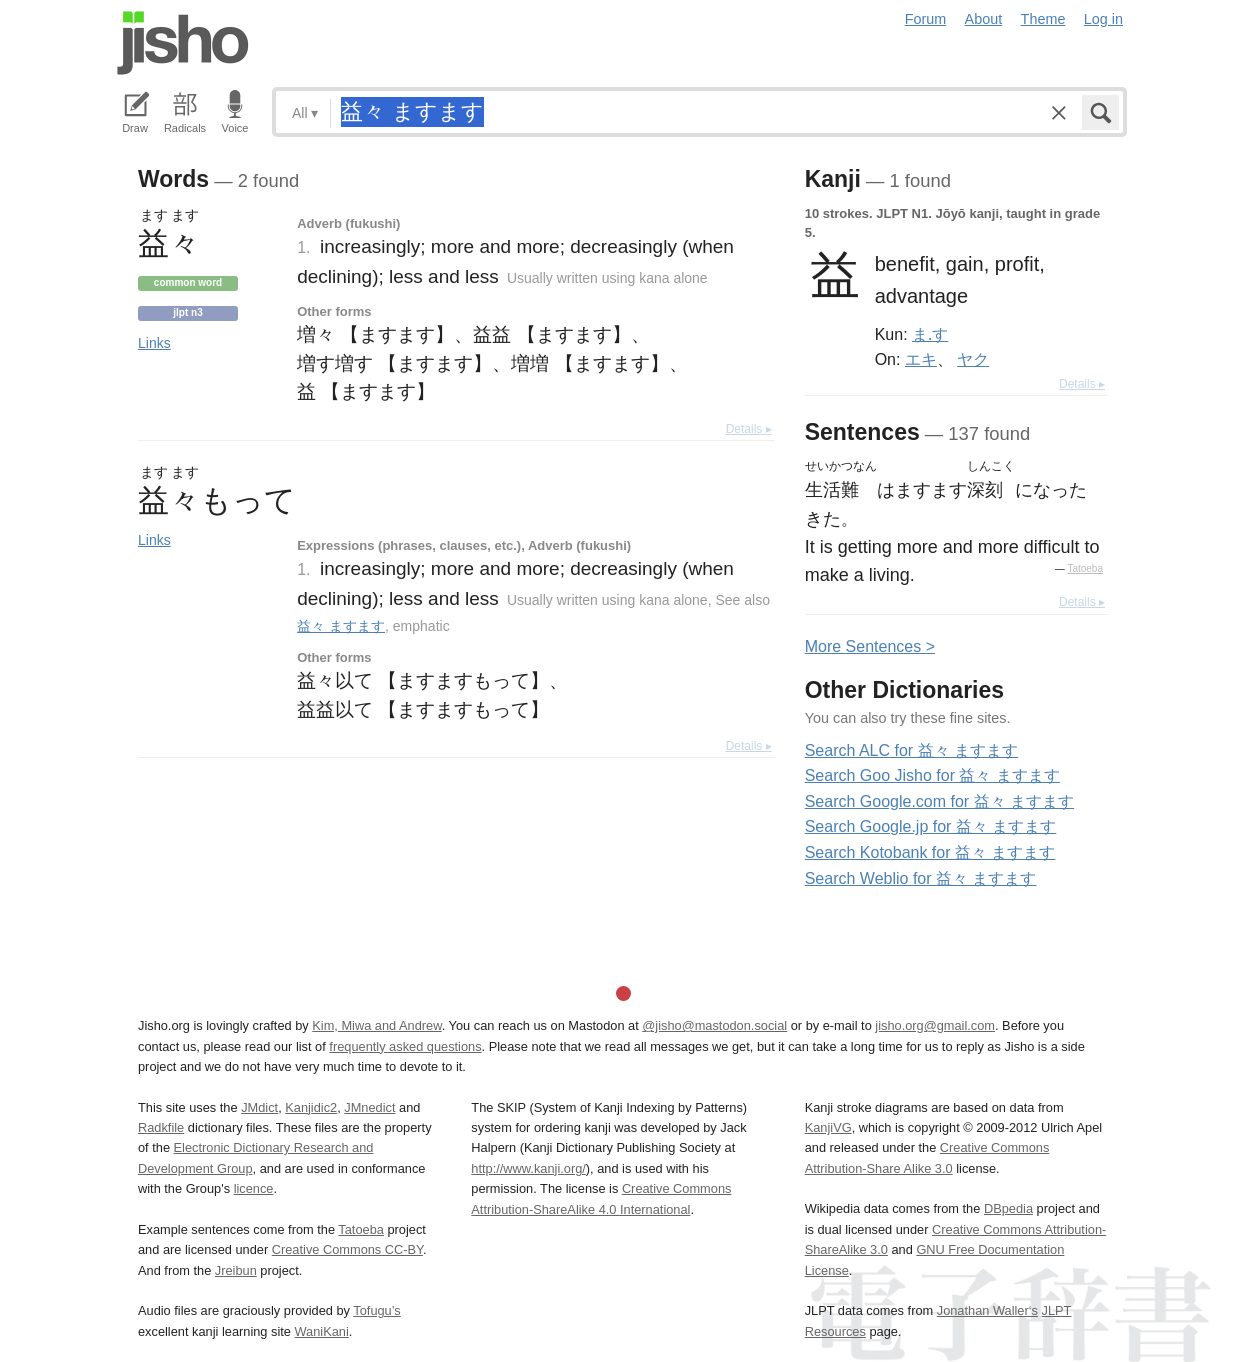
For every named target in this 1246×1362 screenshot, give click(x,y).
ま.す (930, 334)
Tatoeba (1085, 568)
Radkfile (161, 1127)
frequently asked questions (405, 1046)
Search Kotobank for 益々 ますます (930, 852)
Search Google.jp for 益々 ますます (931, 826)
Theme (1043, 19)
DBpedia (1008, 1208)
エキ (921, 359)
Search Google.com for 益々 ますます (939, 801)
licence (254, 1188)
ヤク (973, 359)
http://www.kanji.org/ (528, 1168)
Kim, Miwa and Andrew (376, 1025)
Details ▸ (749, 429)
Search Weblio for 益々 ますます (921, 878)
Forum (926, 19)
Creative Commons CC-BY (347, 1249)
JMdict (259, 1107)
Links (154, 343)
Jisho (183, 43)
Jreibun (236, 1270)
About (984, 19)
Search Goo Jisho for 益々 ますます (932, 775)
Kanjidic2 (311, 1107)
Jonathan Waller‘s (987, 1310)
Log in (1103, 19)
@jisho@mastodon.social (714, 1025)
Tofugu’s (376, 1310)
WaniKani (322, 1331)
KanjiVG (828, 1127)
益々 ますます (341, 626)
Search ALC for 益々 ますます (911, 750)
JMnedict (369, 1107)
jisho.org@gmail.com (935, 1025)
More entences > (870, 646)
